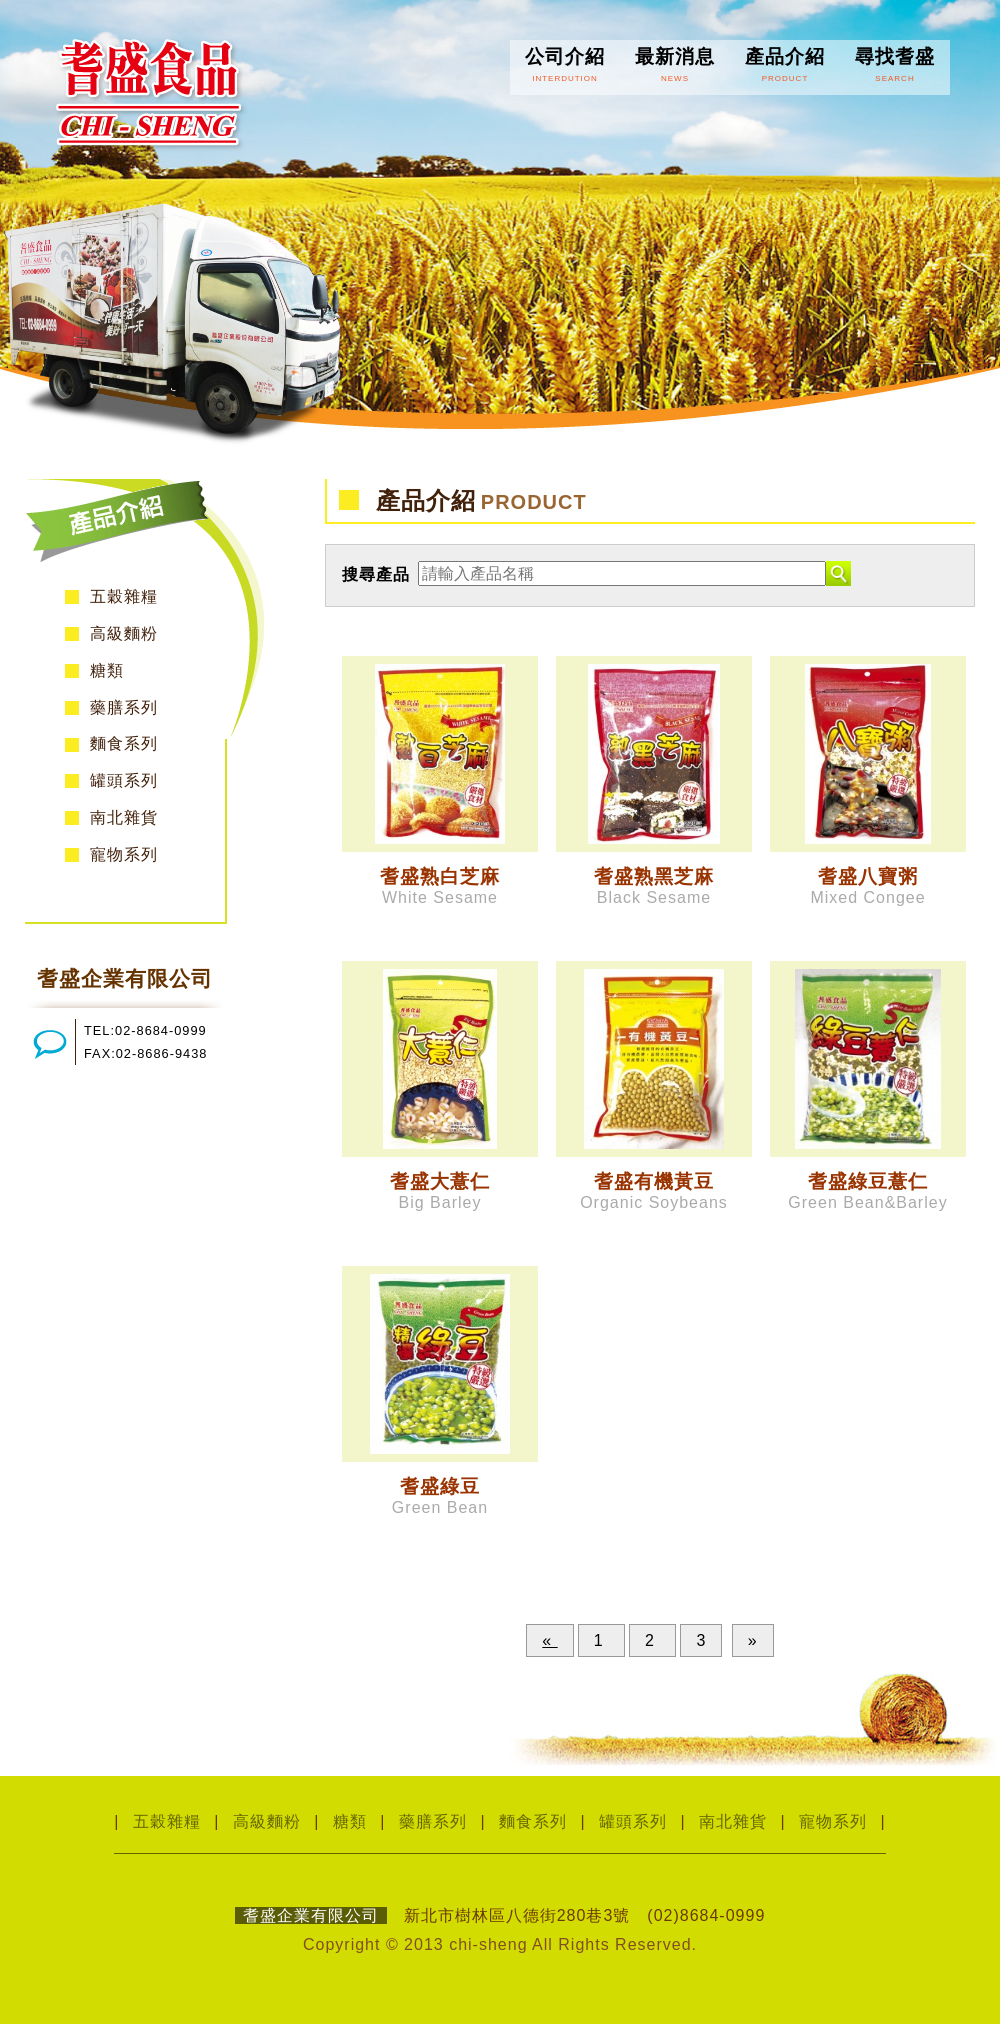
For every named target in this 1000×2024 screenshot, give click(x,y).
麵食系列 (124, 743)
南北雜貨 (124, 817)
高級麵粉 (124, 633)
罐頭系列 (124, 780)
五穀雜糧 (124, 596)
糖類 (107, 670)
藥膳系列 (124, 707)
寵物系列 (124, 854)
